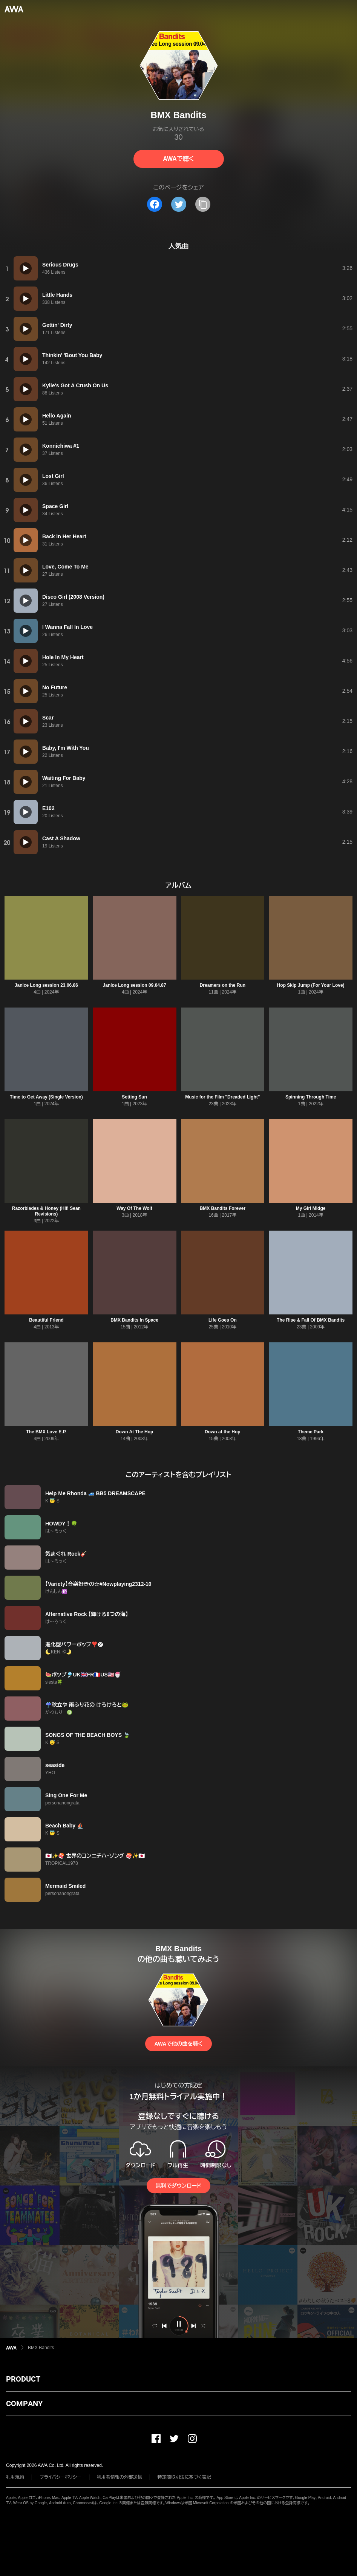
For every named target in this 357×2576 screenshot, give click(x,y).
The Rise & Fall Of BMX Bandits (311, 1320)
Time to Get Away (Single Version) (46, 1097)
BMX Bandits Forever (222, 1208)
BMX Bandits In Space (134, 1320)
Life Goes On (222, 1320)
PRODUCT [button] (23, 2378)
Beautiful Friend (46, 1320)
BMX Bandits (41, 2347)
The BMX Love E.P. (46, 1431)
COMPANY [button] (24, 2403)
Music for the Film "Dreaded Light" (222, 1097)
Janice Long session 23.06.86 (46, 985)
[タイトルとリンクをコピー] (202, 204)
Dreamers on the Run (222, 985)
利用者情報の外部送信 (119, 2477)
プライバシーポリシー (60, 2477)
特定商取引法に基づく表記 (184, 2477)
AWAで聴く (178, 159)
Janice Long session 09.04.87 (134, 985)
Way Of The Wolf (134, 1208)
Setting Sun (134, 1097)
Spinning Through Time (310, 1097)
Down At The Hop (134, 1431)
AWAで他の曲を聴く (178, 2044)
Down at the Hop (223, 1431)
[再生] (26, 268)
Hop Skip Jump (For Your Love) (311, 985)
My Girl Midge (311, 1208)
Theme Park (310, 1431)
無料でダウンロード (178, 2186)
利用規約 (15, 2477)
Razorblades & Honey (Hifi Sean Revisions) (46, 1211)
